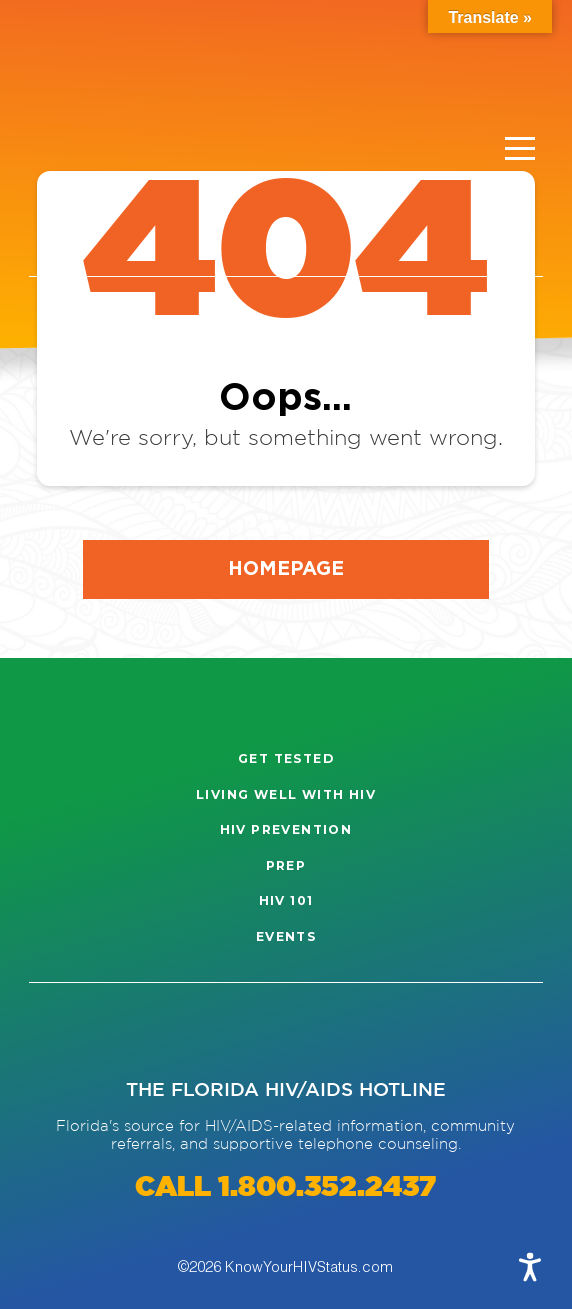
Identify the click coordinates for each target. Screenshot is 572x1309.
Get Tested (286, 758)
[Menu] (520, 149)
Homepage (286, 567)
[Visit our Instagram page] (67, 1031)
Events (286, 936)
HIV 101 (286, 900)
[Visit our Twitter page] (192, 1031)
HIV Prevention (286, 829)
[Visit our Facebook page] (129, 1031)
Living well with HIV (286, 794)
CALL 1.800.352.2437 (285, 1188)
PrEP (286, 865)
